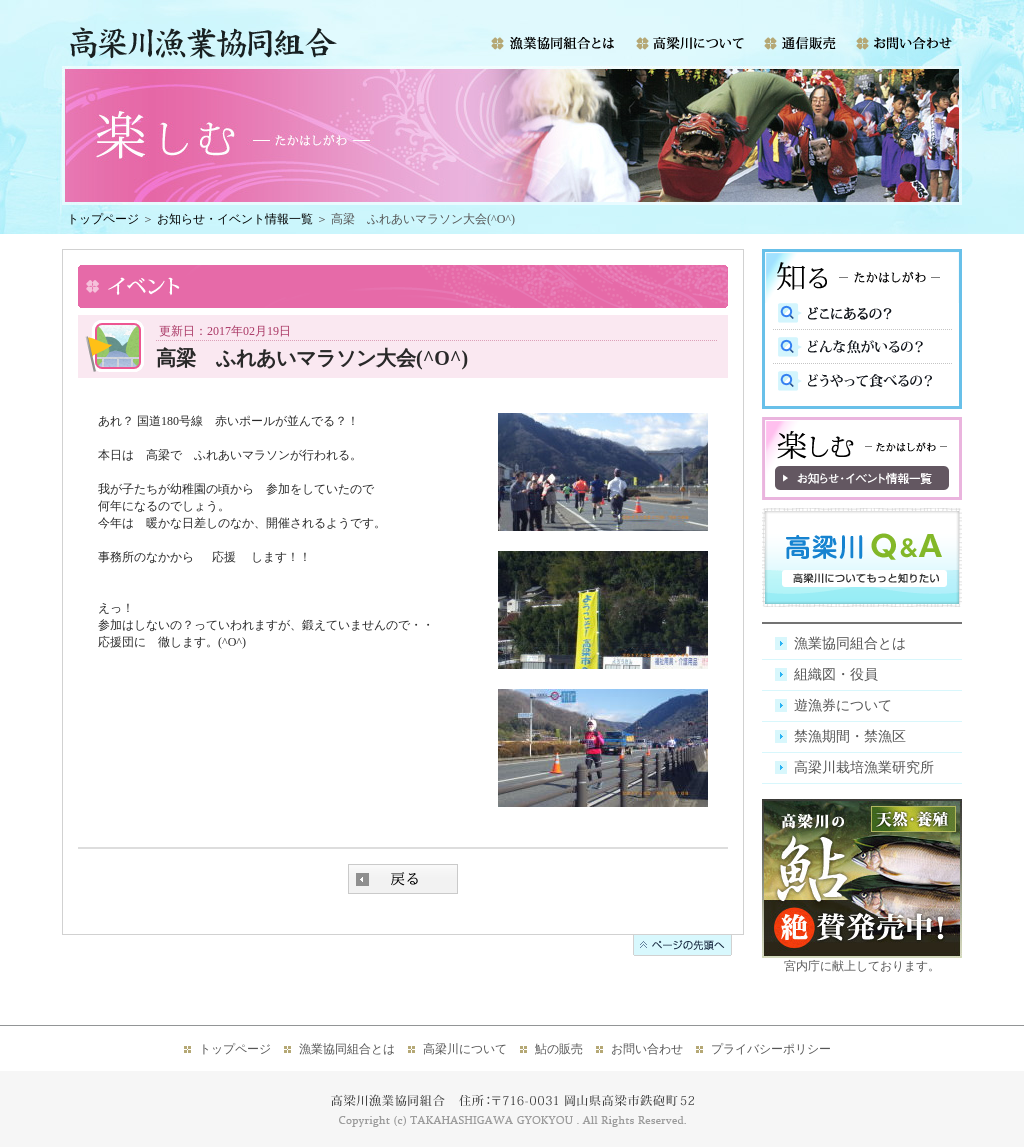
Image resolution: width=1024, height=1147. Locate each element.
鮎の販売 (559, 1049)
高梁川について (465, 1049)
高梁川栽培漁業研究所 (864, 767)
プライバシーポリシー (771, 1049)
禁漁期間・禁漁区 (850, 736)
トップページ (103, 219)
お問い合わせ (647, 1049)
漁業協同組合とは (850, 643)
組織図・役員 (836, 674)
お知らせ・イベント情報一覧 (235, 219)
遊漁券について (843, 705)
